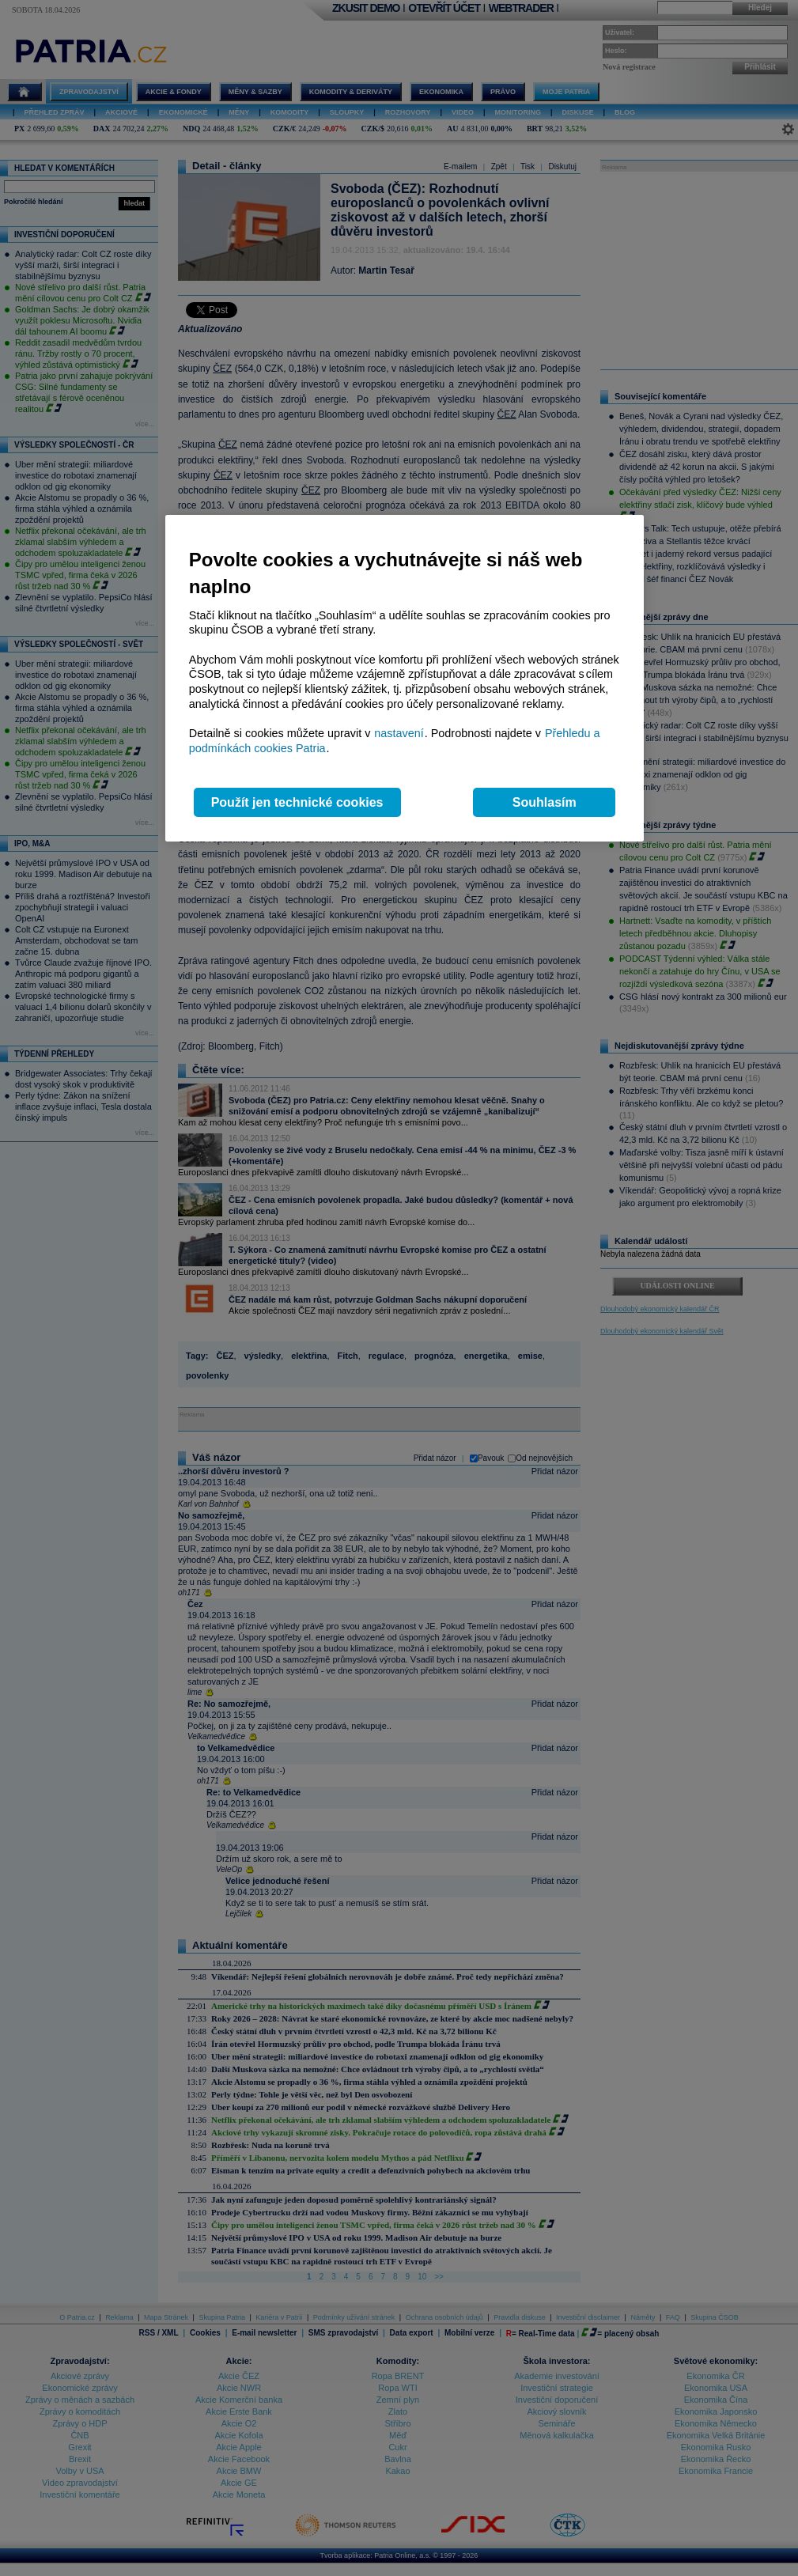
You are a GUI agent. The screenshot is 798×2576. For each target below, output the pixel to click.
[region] (404, 678)
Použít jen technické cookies (297, 802)
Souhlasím (544, 802)
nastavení (398, 733)
